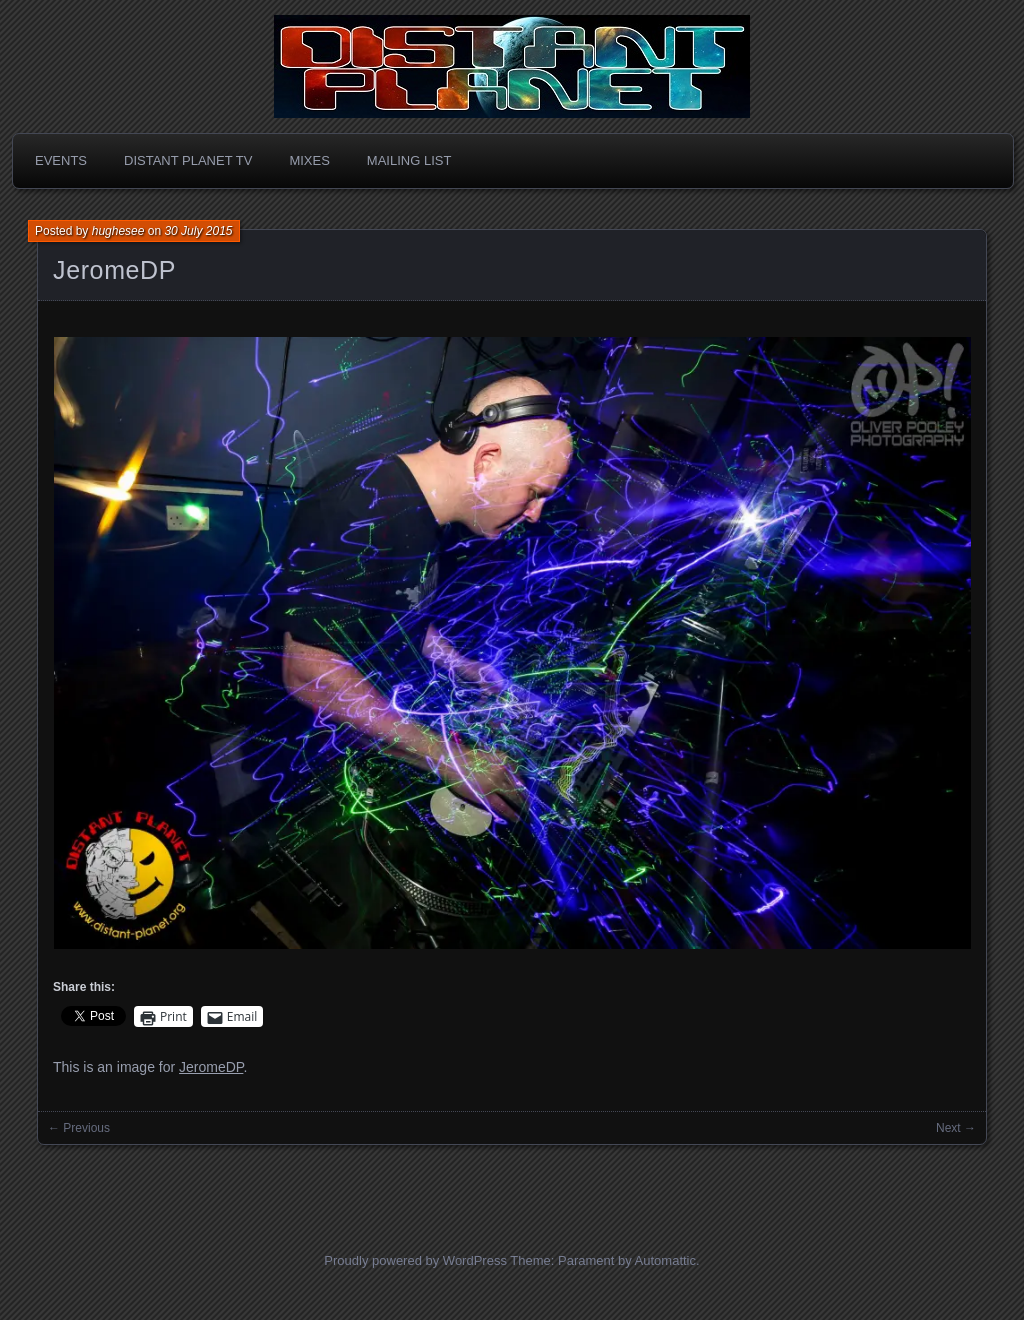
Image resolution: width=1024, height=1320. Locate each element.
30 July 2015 (198, 231)
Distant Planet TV (188, 160)
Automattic (665, 1260)
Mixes (309, 160)
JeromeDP (114, 270)
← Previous (79, 1128)
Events (61, 160)
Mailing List (409, 160)
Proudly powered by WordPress (415, 1260)
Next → (956, 1128)
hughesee (118, 231)
